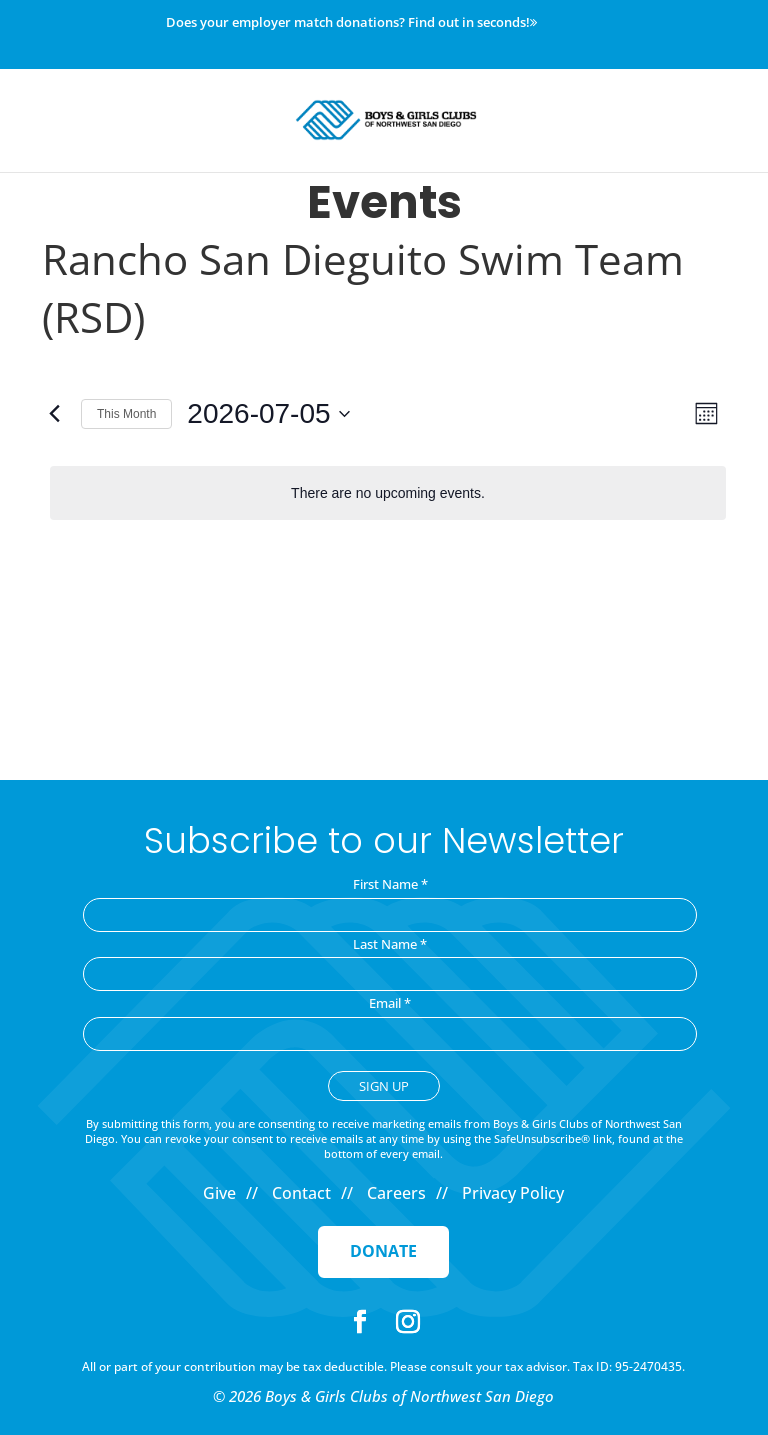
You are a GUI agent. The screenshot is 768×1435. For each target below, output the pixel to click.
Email (390, 1003)
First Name (390, 884)
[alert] (388, 493)
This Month (126, 414)
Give (219, 1193)
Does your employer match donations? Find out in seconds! (351, 23)
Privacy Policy (513, 1193)
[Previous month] (54, 414)
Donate (383, 1251)
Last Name (390, 944)
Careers (396, 1193)
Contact (301, 1193)
